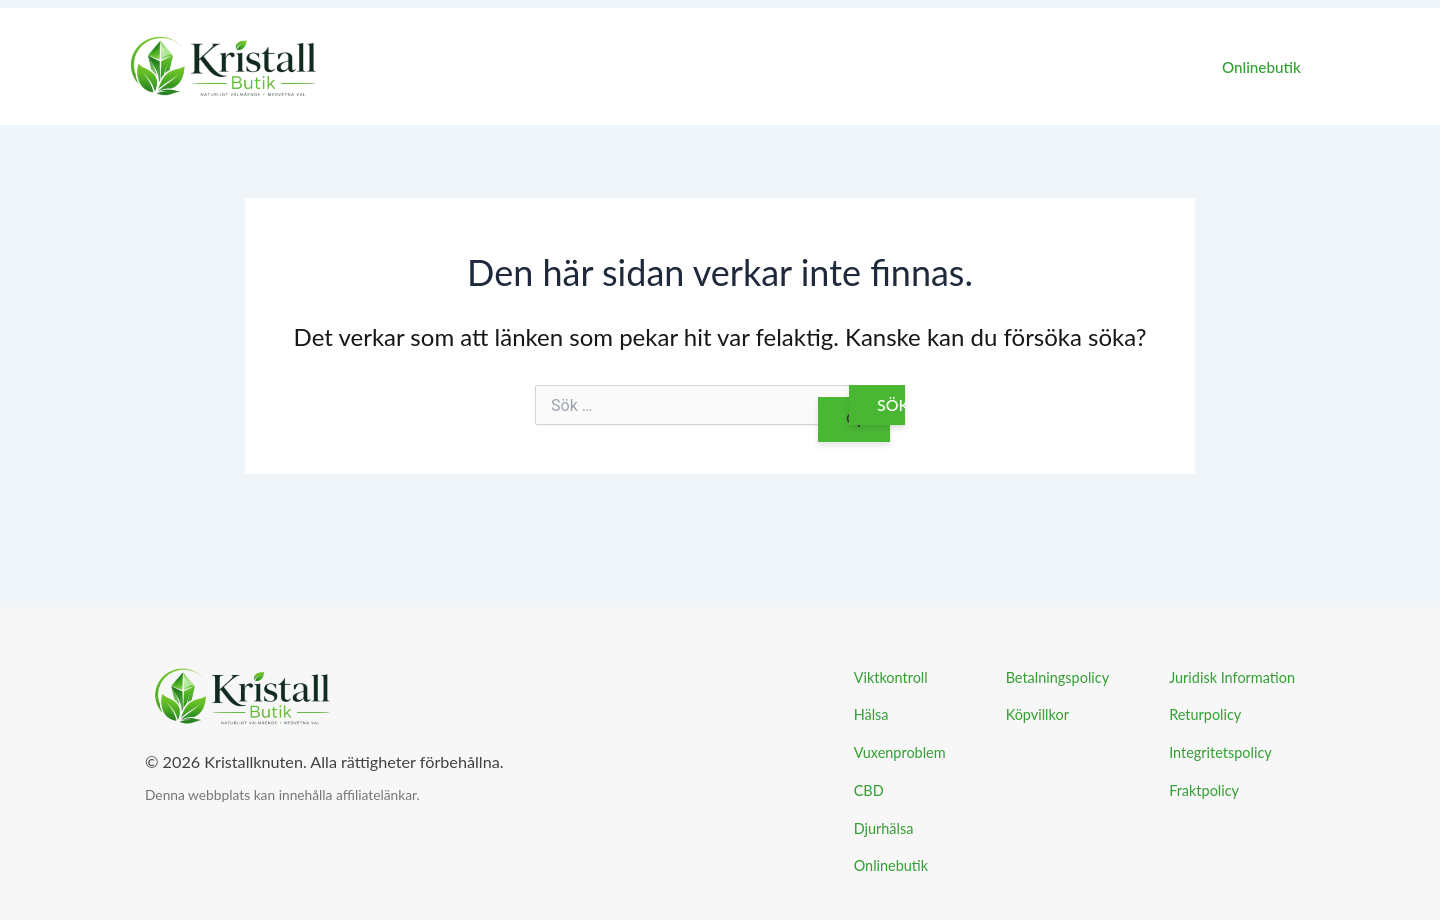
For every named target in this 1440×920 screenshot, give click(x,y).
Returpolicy (1205, 714)
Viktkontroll (891, 677)
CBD (869, 790)
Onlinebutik (1265, 67)
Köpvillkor (1037, 714)
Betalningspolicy (1058, 677)
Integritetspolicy (1220, 752)
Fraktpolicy (1204, 790)
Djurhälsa (884, 828)
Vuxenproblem (900, 752)
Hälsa (871, 714)
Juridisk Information (1232, 677)
